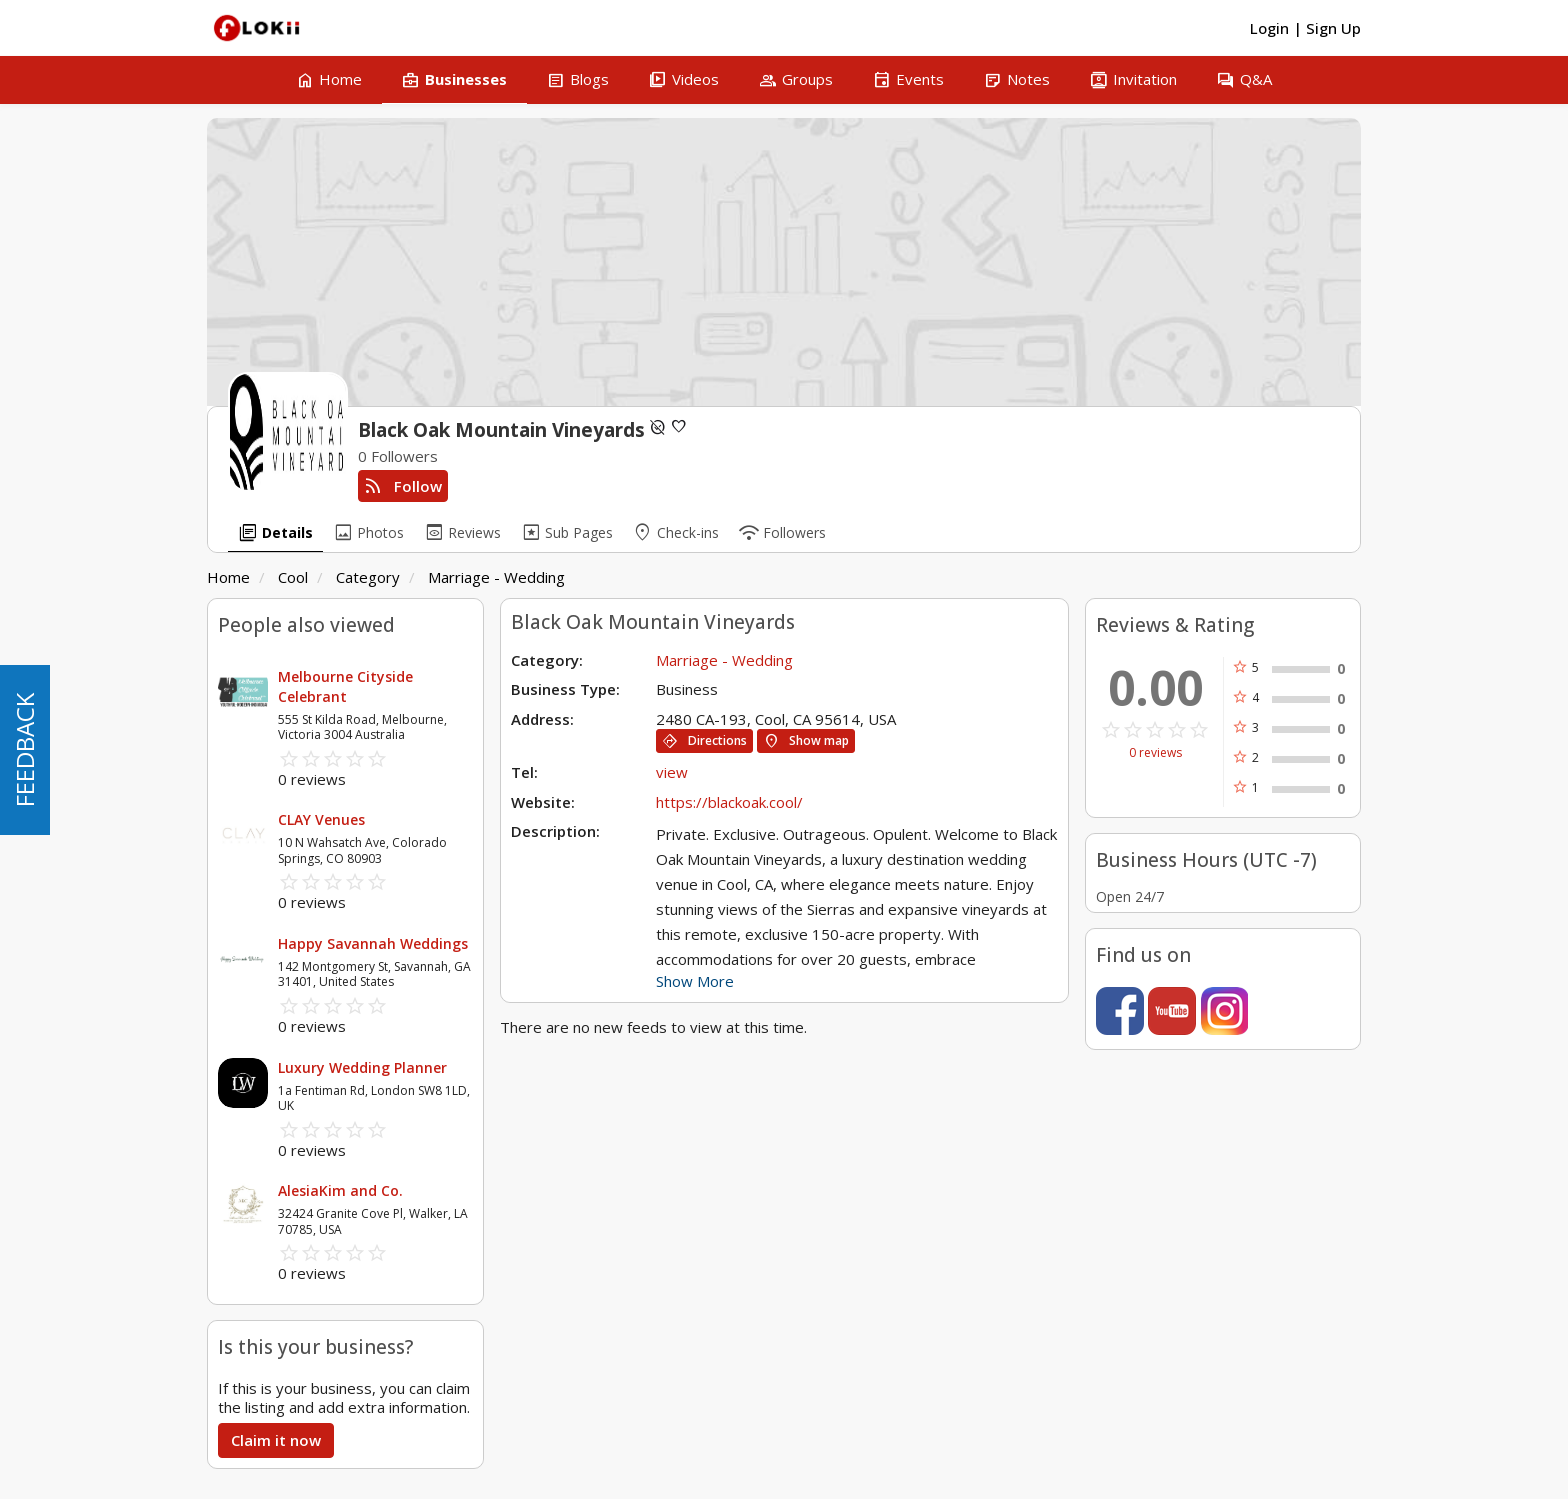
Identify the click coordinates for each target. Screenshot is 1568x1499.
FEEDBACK (24, 750)
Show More (695, 981)
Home (228, 577)
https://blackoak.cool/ (729, 802)
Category (368, 577)
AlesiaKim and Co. (340, 1190)
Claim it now (276, 1440)
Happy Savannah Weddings (373, 943)
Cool (293, 577)
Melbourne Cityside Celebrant (345, 686)
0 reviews (1155, 753)
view (672, 772)
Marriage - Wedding (496, 577)
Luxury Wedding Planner (362, 1067)
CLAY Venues (321, 819)
